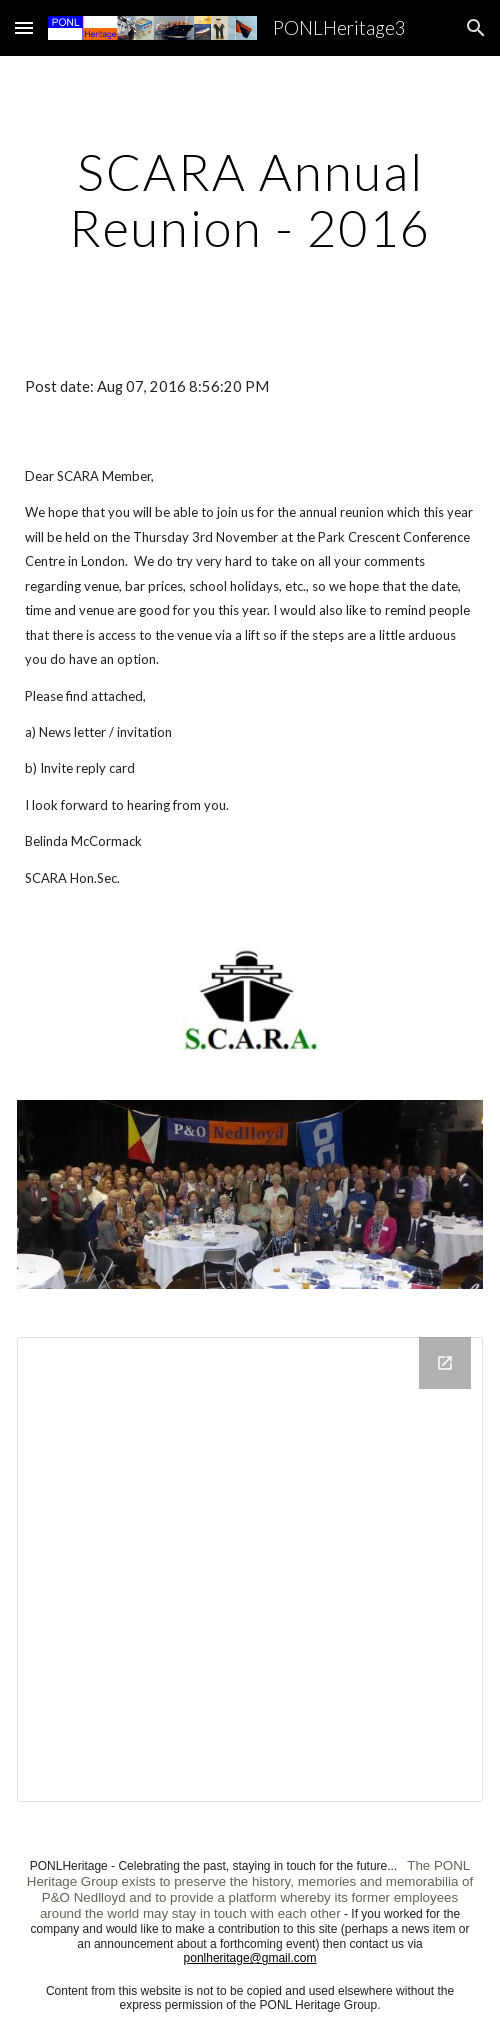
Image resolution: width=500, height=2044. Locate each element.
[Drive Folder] (250, 1570)
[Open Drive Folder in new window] (445, 1363)
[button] (24, 27)
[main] (250, 199)
